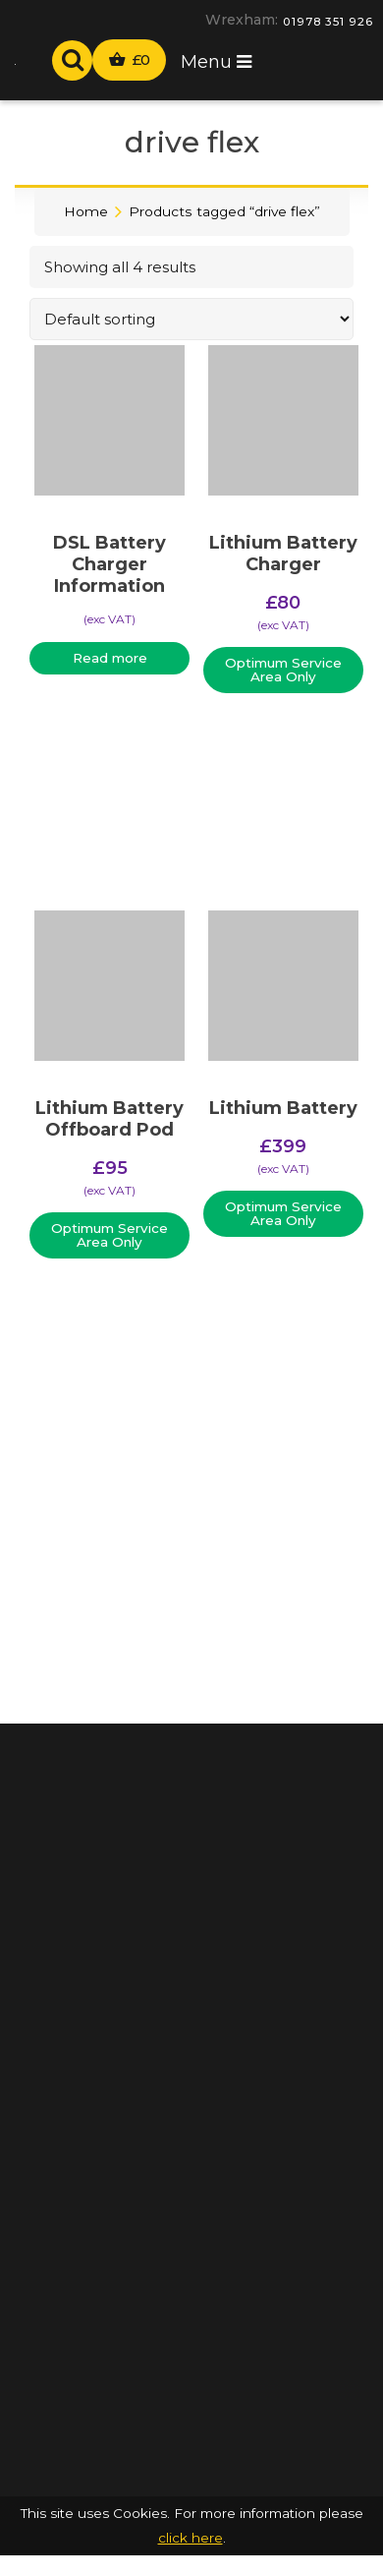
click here (190, 2538)
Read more (110, 658)
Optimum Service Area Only (283, 669)
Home (86, 211)
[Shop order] (191, 319)
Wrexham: (241, 20)
